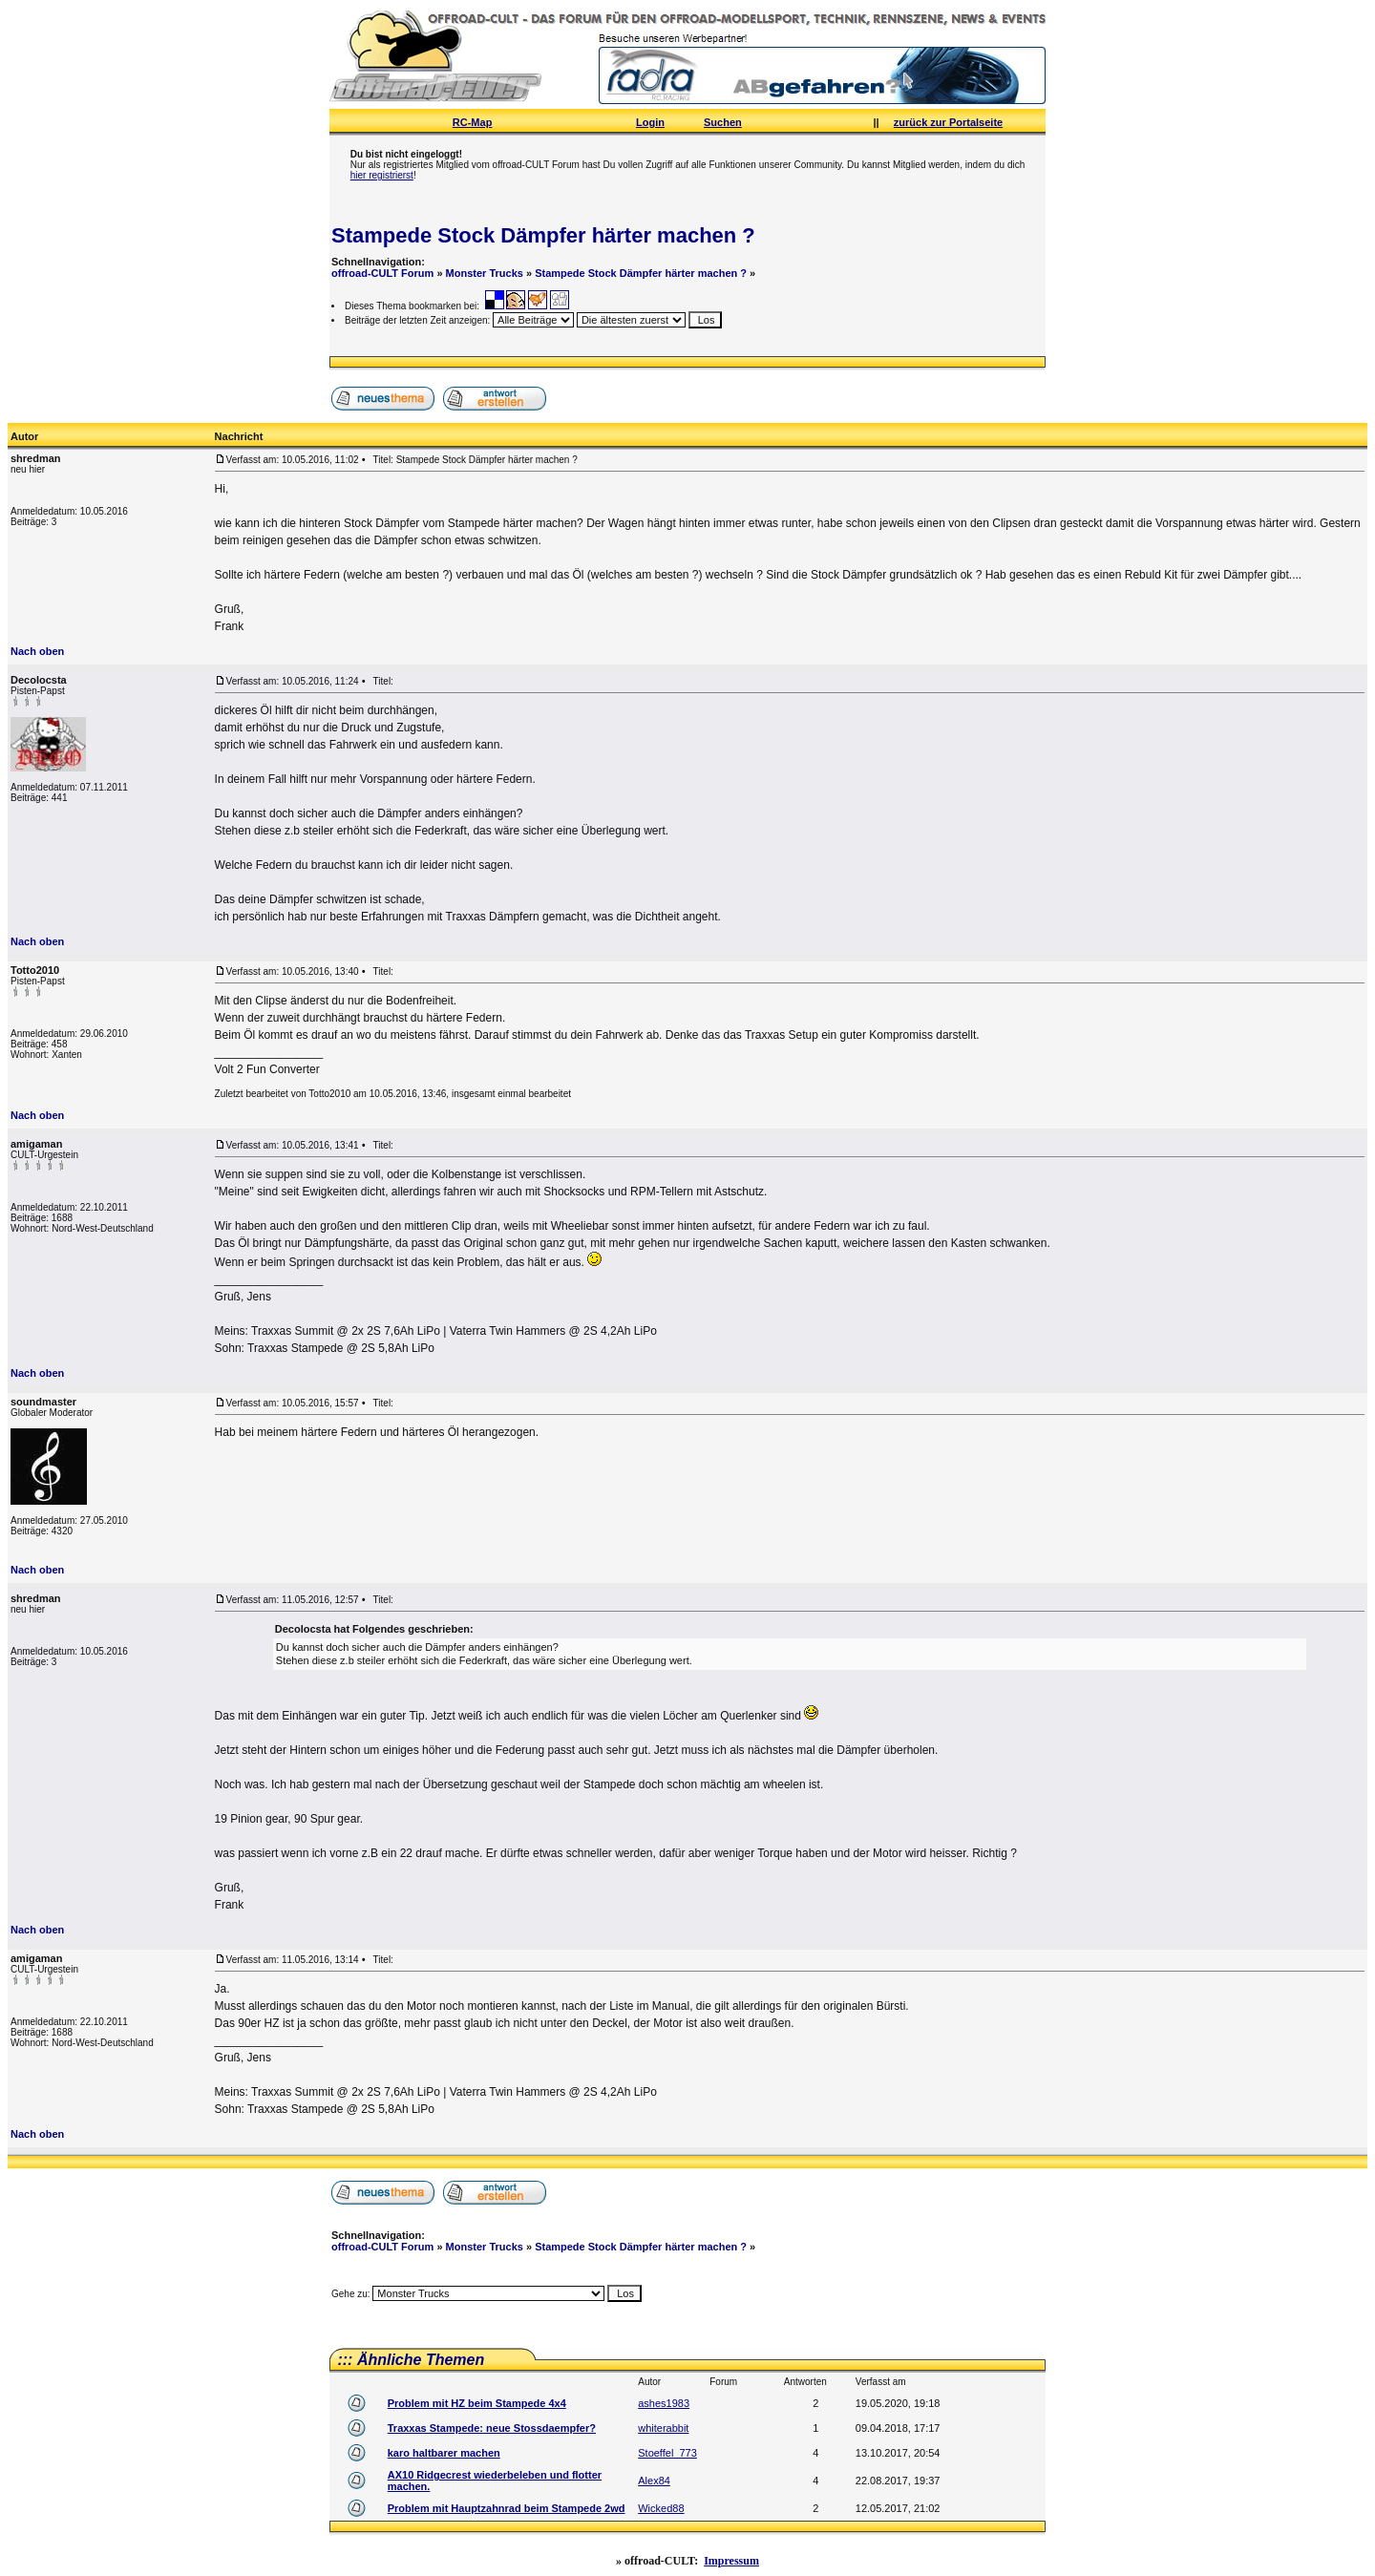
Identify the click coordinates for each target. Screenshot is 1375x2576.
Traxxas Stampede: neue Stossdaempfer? (492, 2428)
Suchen (723, 122)
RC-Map (473, 122)
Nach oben (37, 651)
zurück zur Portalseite (948, 122)
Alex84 (654, 2480)
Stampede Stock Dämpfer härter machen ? (543, 235)
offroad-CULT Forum (382, 273)
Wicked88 (661, 2508)
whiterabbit (663, 2428)
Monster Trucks (484, 273)
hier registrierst (381, 175)
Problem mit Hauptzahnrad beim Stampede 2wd (506, 2508)
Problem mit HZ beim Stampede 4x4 (477, 2403)
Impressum (731, 2560)
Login (650, 122)
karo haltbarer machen (444, 2453)
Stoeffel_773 (667, 2453)
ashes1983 (663, 2403)
